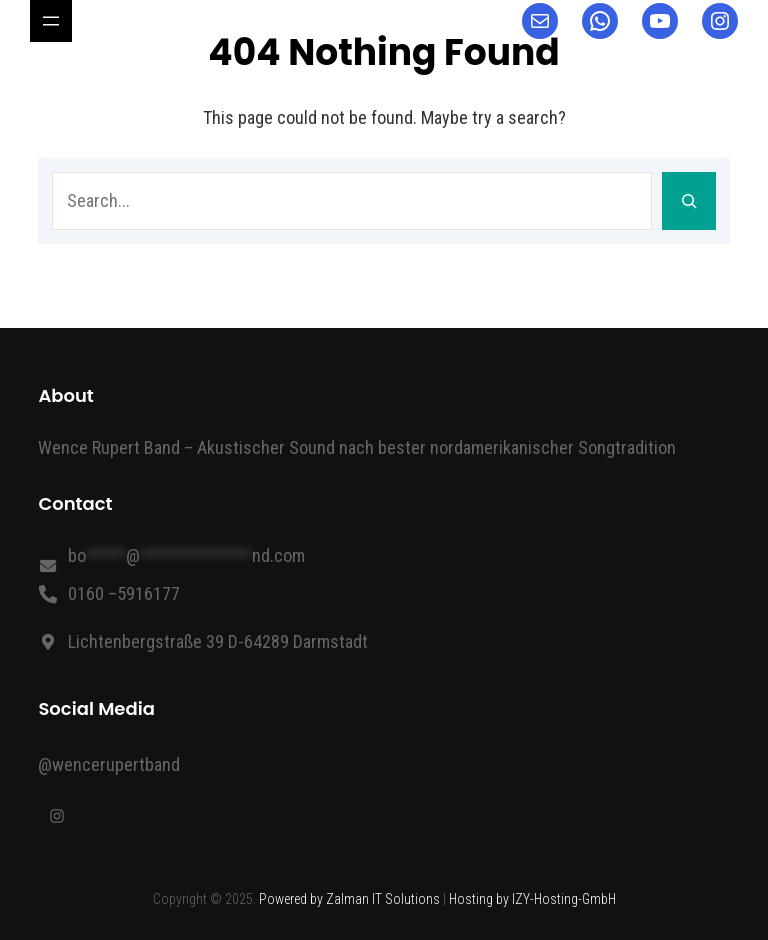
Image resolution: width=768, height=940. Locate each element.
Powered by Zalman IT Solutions (349, 899)
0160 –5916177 (124, 593)
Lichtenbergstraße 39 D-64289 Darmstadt (218, 641)
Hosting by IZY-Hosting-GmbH (532, 899)
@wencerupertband (109, 764)
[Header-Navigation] (51, 21)
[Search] (689, 201)
